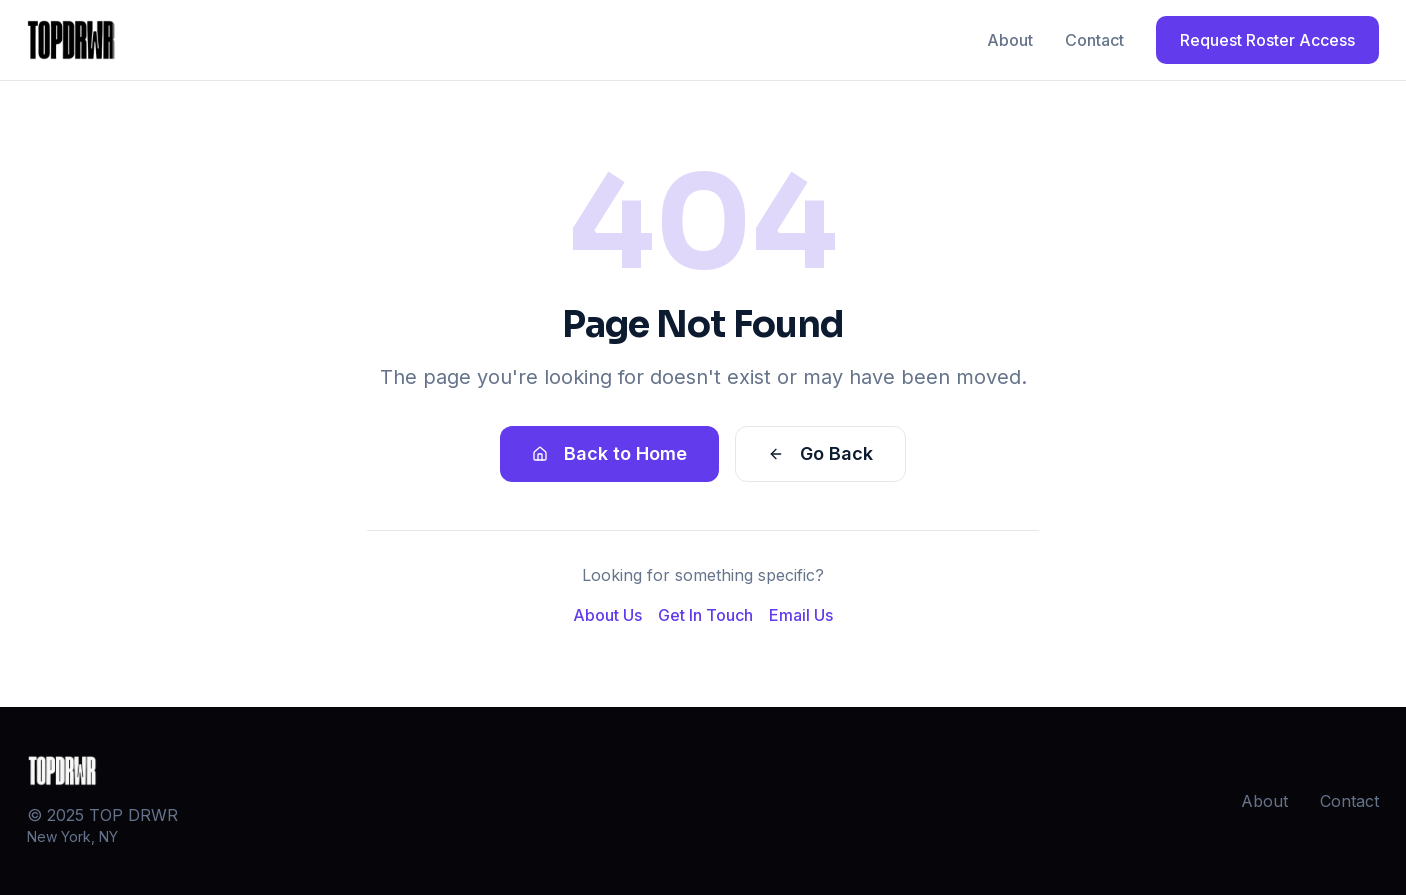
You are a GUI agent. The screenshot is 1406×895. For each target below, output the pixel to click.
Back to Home (609, 453)
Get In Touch (705, 615)
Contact (1094, 40)
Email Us (801, 615)
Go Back (820, 453)
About (1010, 40)
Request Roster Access (1267, 40)
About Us (607, 615)
